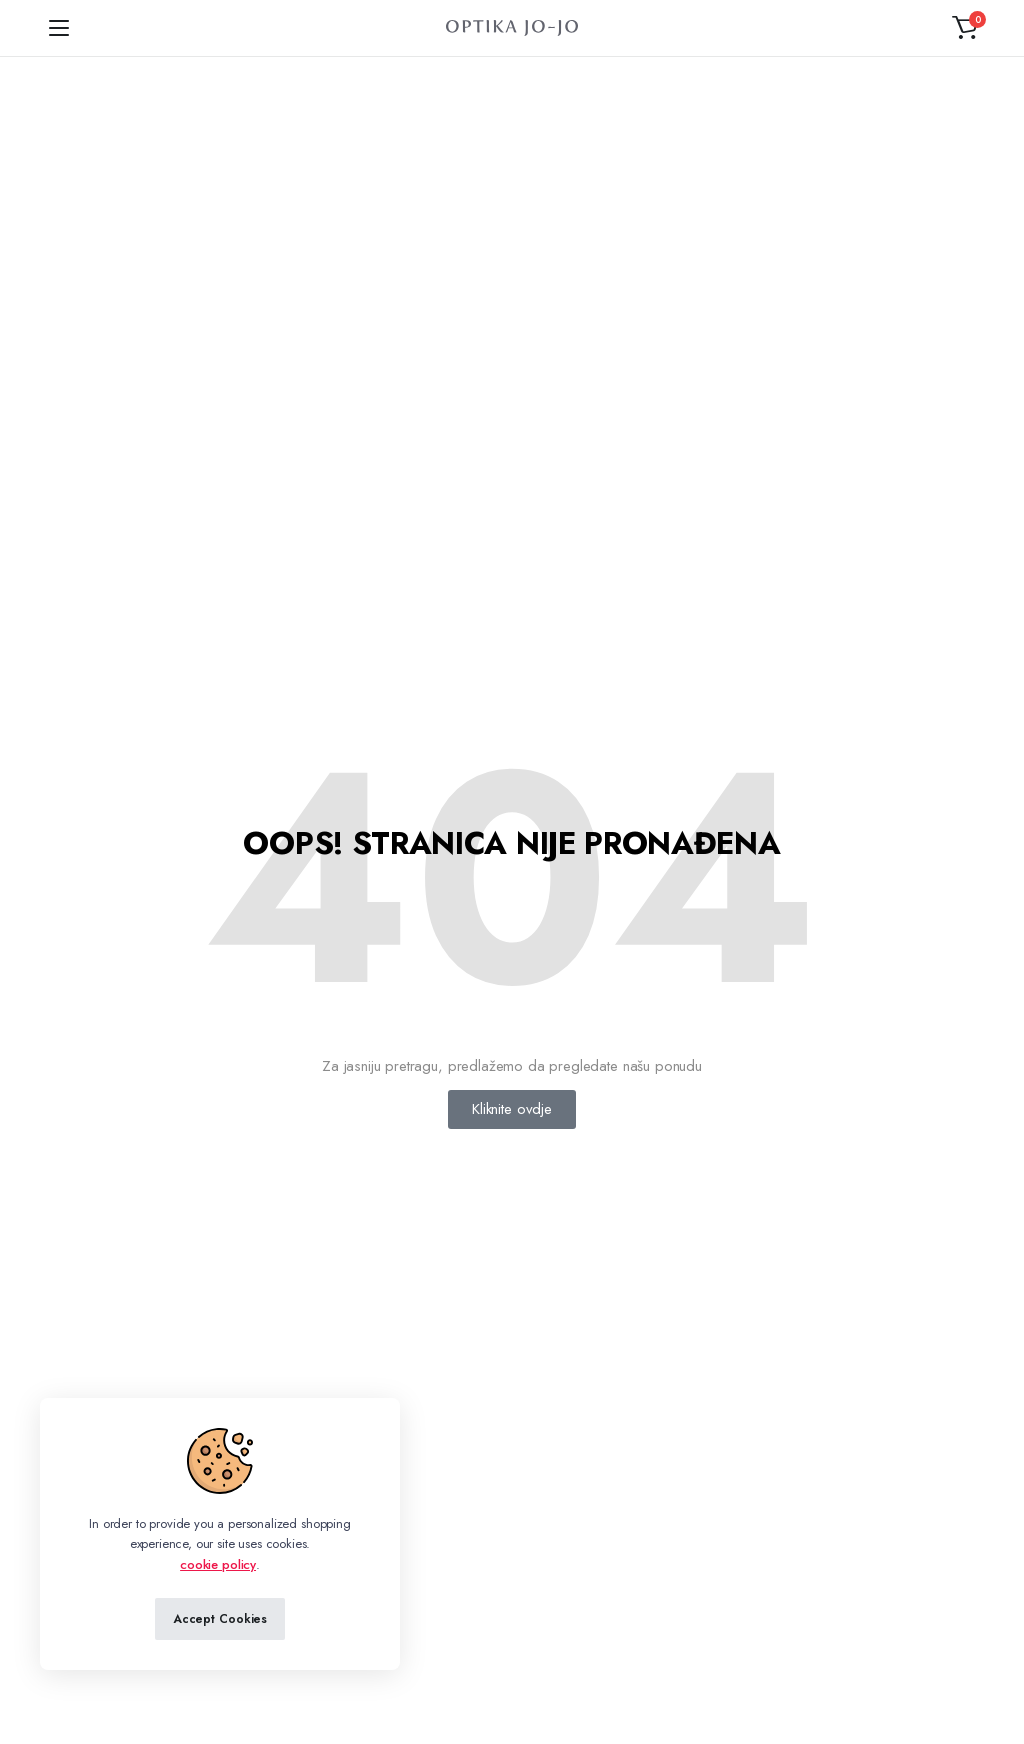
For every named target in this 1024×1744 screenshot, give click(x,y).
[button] (965, 28)
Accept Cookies (220, 1619)
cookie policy (218, 1564)
